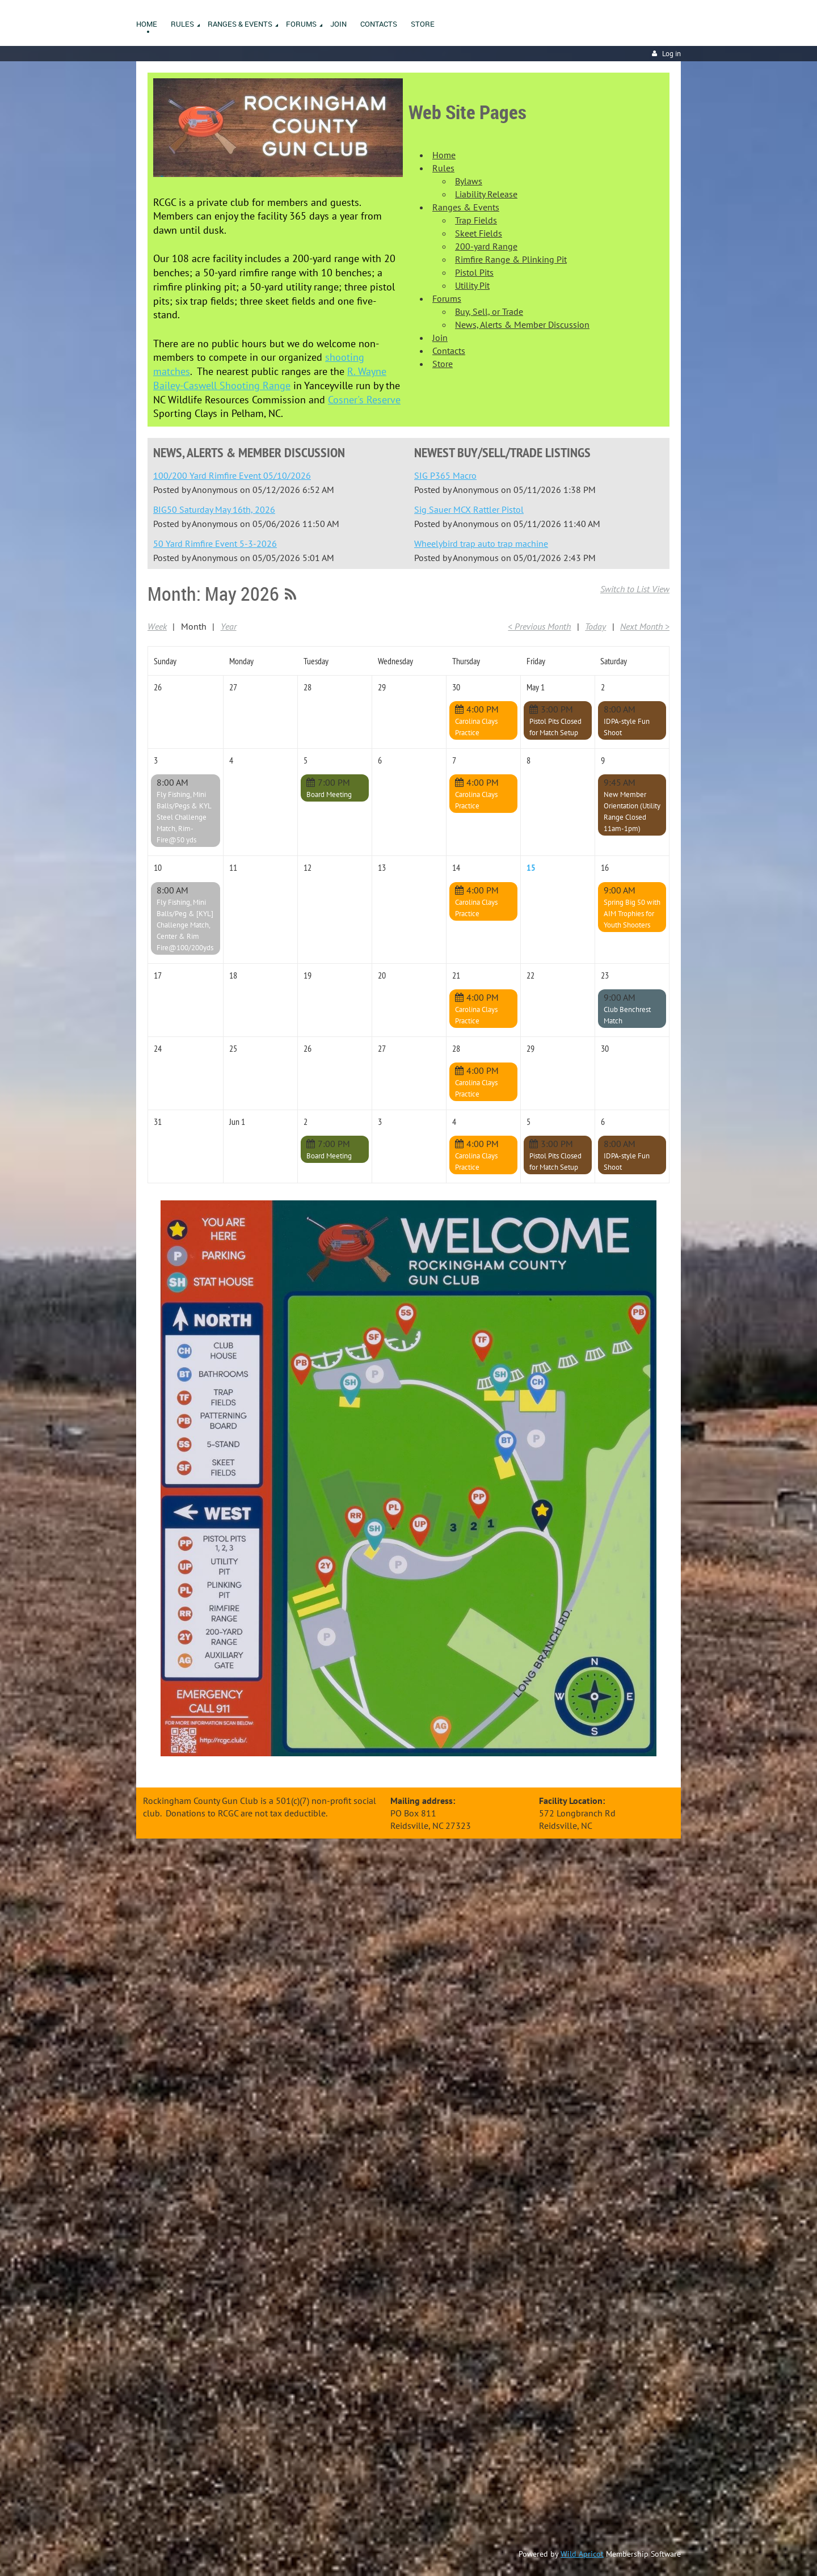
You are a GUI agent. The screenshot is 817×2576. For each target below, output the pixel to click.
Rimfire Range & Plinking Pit (511, 259)
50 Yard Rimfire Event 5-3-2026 (215, 543)
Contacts (448, 350)
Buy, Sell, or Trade (489, 311)
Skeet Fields (478, 233)
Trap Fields (476, 220)
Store (442, 363)
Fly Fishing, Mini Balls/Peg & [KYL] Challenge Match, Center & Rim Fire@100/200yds (185, 924)
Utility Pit (472, 285)
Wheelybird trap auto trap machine (481, 543)
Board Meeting (329, 794)
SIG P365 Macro (445, 475)
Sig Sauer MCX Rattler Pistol (469, 509)
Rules (443, 168)
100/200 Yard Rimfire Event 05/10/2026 (232, 475)
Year (229, 626)
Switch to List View (634, 589)
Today (595, 626)
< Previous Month (539, 626)
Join (440, 337)
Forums (446, 298)
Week (157, 626)
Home (444, 155)
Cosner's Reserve (364, 399)
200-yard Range (486, 246)
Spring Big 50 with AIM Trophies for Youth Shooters (632, 913)
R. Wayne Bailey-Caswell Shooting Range (269, 378)
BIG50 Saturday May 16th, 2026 (214, 509)
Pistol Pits (474, 272)
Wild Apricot (582, 2554)
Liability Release (486, 194)
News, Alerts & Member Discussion (522, 324)
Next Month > (644, 626)
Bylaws (468, 181)
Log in (671, 53)
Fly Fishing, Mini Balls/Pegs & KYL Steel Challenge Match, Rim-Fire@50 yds (184, 817)
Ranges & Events (465, 207)
